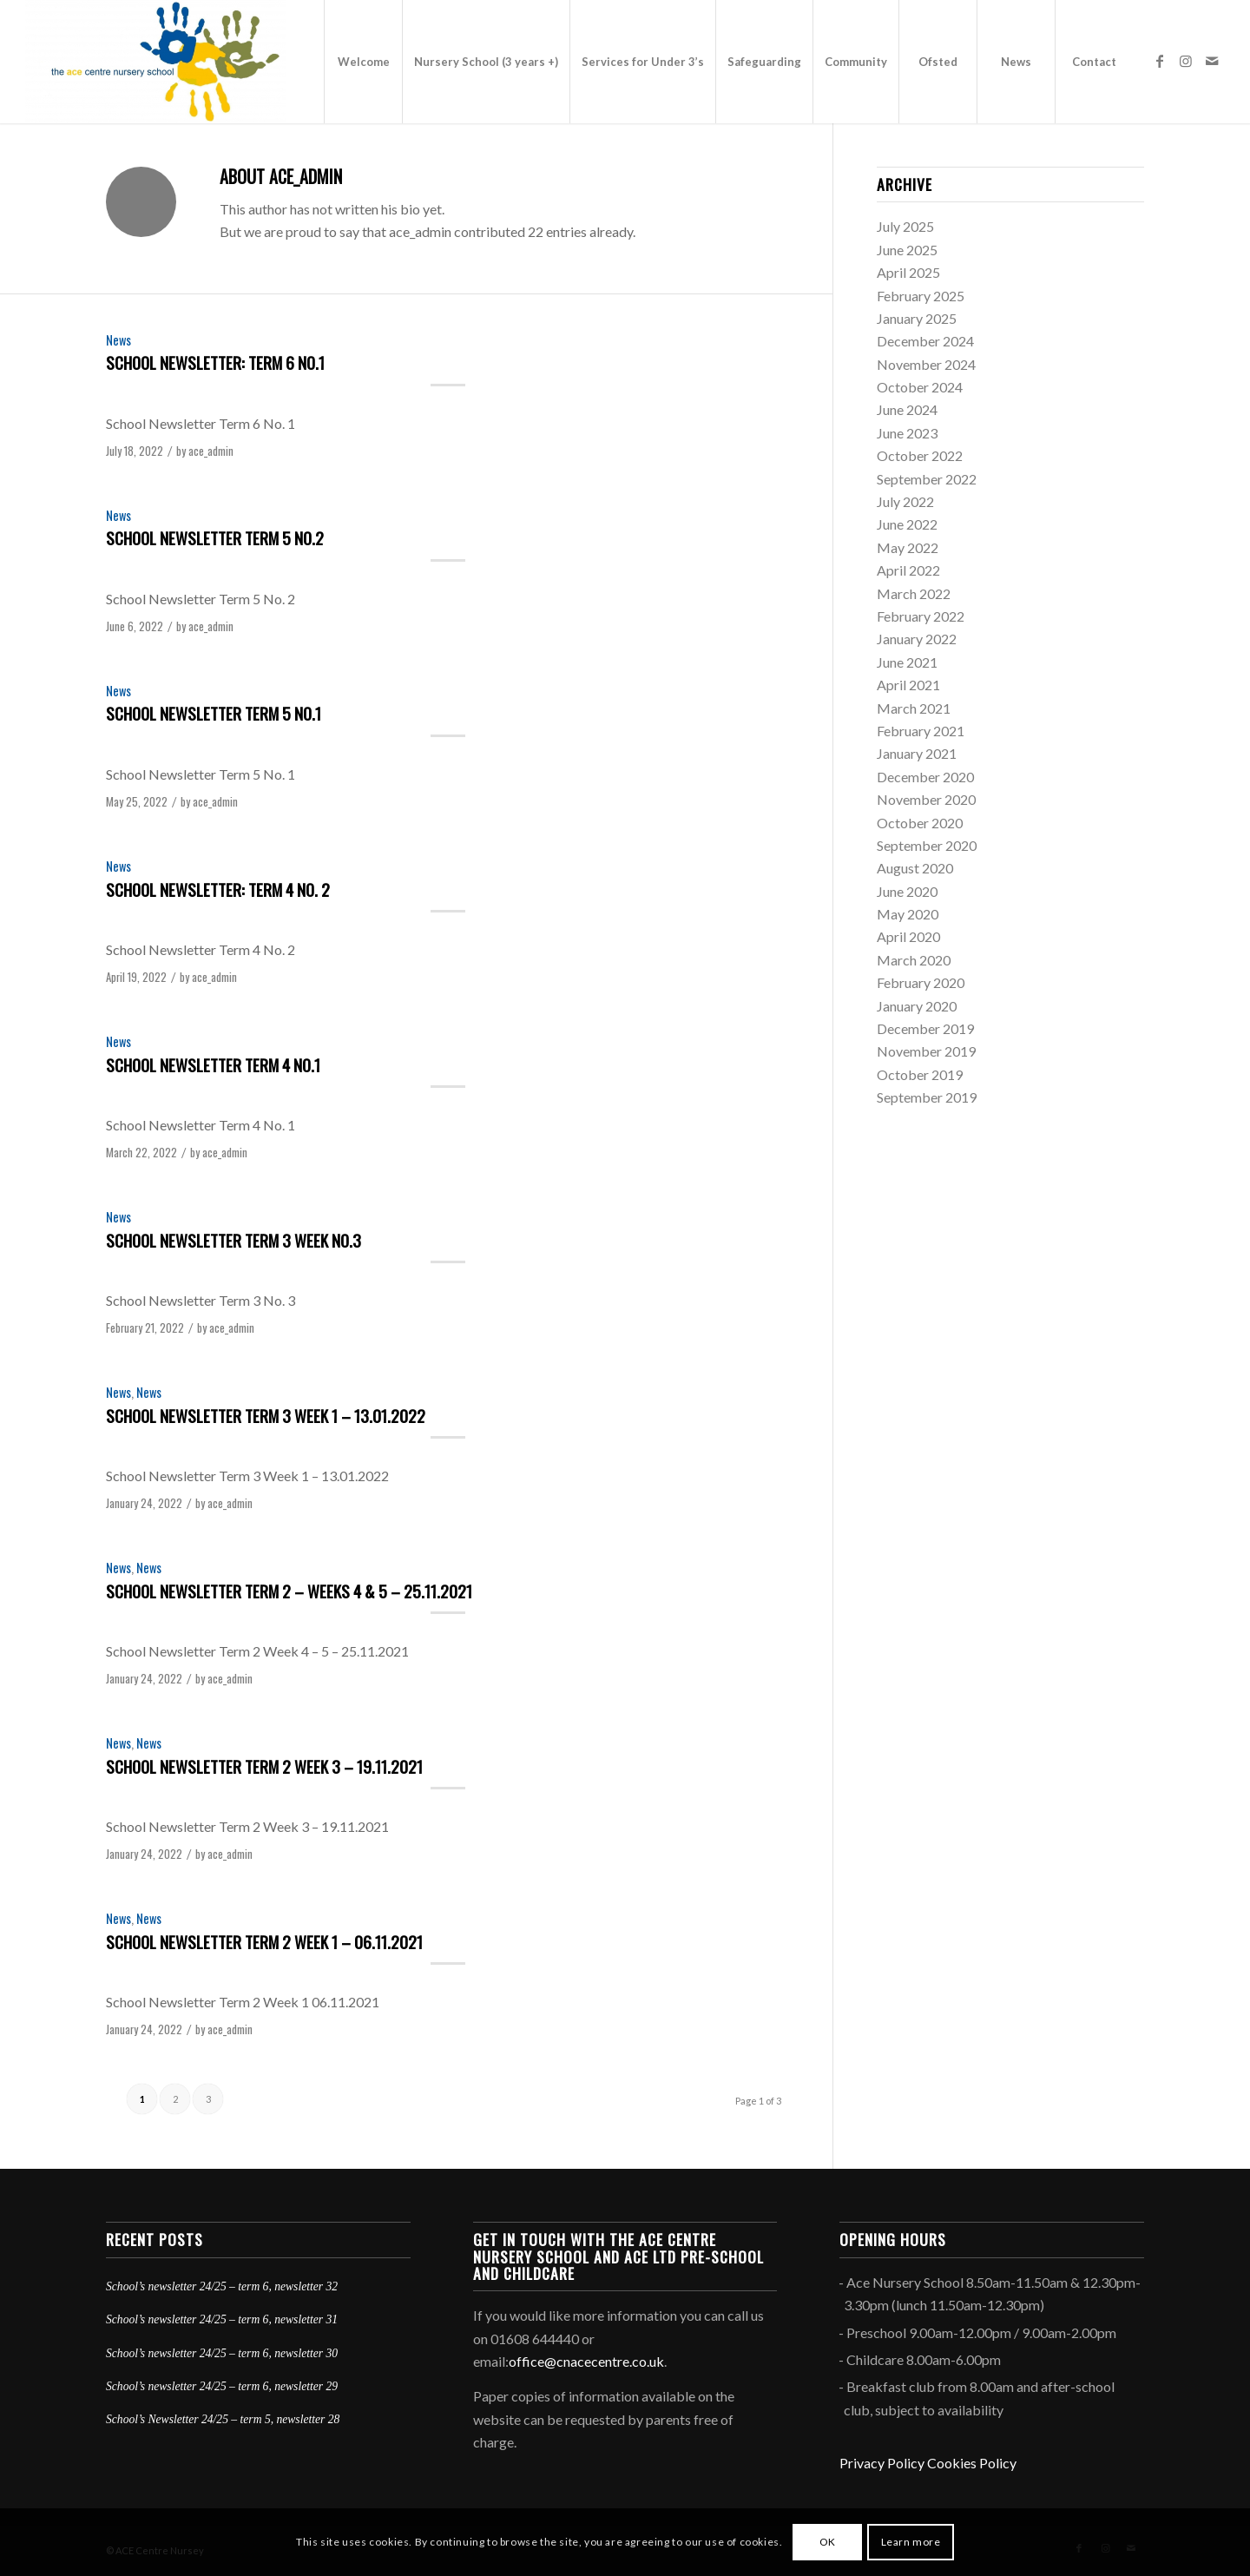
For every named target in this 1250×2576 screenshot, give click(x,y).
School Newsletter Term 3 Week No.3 (233, 1240)
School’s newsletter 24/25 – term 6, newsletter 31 (222, 2319)
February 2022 (920, 616)
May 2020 (907, 914)
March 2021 (914, 708)
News (118, 340)
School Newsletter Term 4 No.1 (213, 1064)
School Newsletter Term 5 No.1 (213, 713)
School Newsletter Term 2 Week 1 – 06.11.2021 (264, 1941)
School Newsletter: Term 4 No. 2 (218, 889)
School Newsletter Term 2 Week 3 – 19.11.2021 (264, 1766)
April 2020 (908, 936)
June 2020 (907, 891)
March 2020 (914, 960)
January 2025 (917, 318)
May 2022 (907, 547)
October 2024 (920, 387)
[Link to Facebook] (1160, 61)
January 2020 (917, 1006)
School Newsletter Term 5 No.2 (215, 537)
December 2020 (925, 776)
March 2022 (914, 593)
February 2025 (920, 295)
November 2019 (926, 1051)
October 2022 (920, 455)
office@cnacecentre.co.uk (586, 2361)
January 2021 (917, 753)
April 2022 (908, 570)
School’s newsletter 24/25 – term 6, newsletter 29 (222, 2386)
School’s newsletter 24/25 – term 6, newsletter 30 (222, 2353)
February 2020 (920, 982)
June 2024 (907, 409)
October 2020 (920, 822)
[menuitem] (363, 61)
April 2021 (908, 684)
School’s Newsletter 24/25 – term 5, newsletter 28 (222, 2419)
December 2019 (925, 1028)
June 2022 (907, 524)
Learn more (911, 2541)
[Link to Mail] (1212, 61)
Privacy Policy (881, 2462)
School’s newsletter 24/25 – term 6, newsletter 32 (222, 2286)
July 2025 (905, 226)
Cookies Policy (971, 2462)
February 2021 (920, 730)
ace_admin (211, 451)
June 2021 (907, 662)
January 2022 (917, 638)
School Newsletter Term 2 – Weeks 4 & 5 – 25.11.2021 (289, 1590)
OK (827, 2541)
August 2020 (915, 868)
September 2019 (927, 1097)
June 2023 (907, 433)
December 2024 (925, 341)
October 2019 (920, 1074)
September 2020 (927, 845)
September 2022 (927, 479)
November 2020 (926, 799)
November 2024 (926, 364)
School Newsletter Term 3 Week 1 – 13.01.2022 (265, 1415)
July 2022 (905, 501)
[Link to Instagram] (1186, 61)
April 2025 (908, 272)
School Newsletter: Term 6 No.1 (215, 362)
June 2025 (907, 249)
